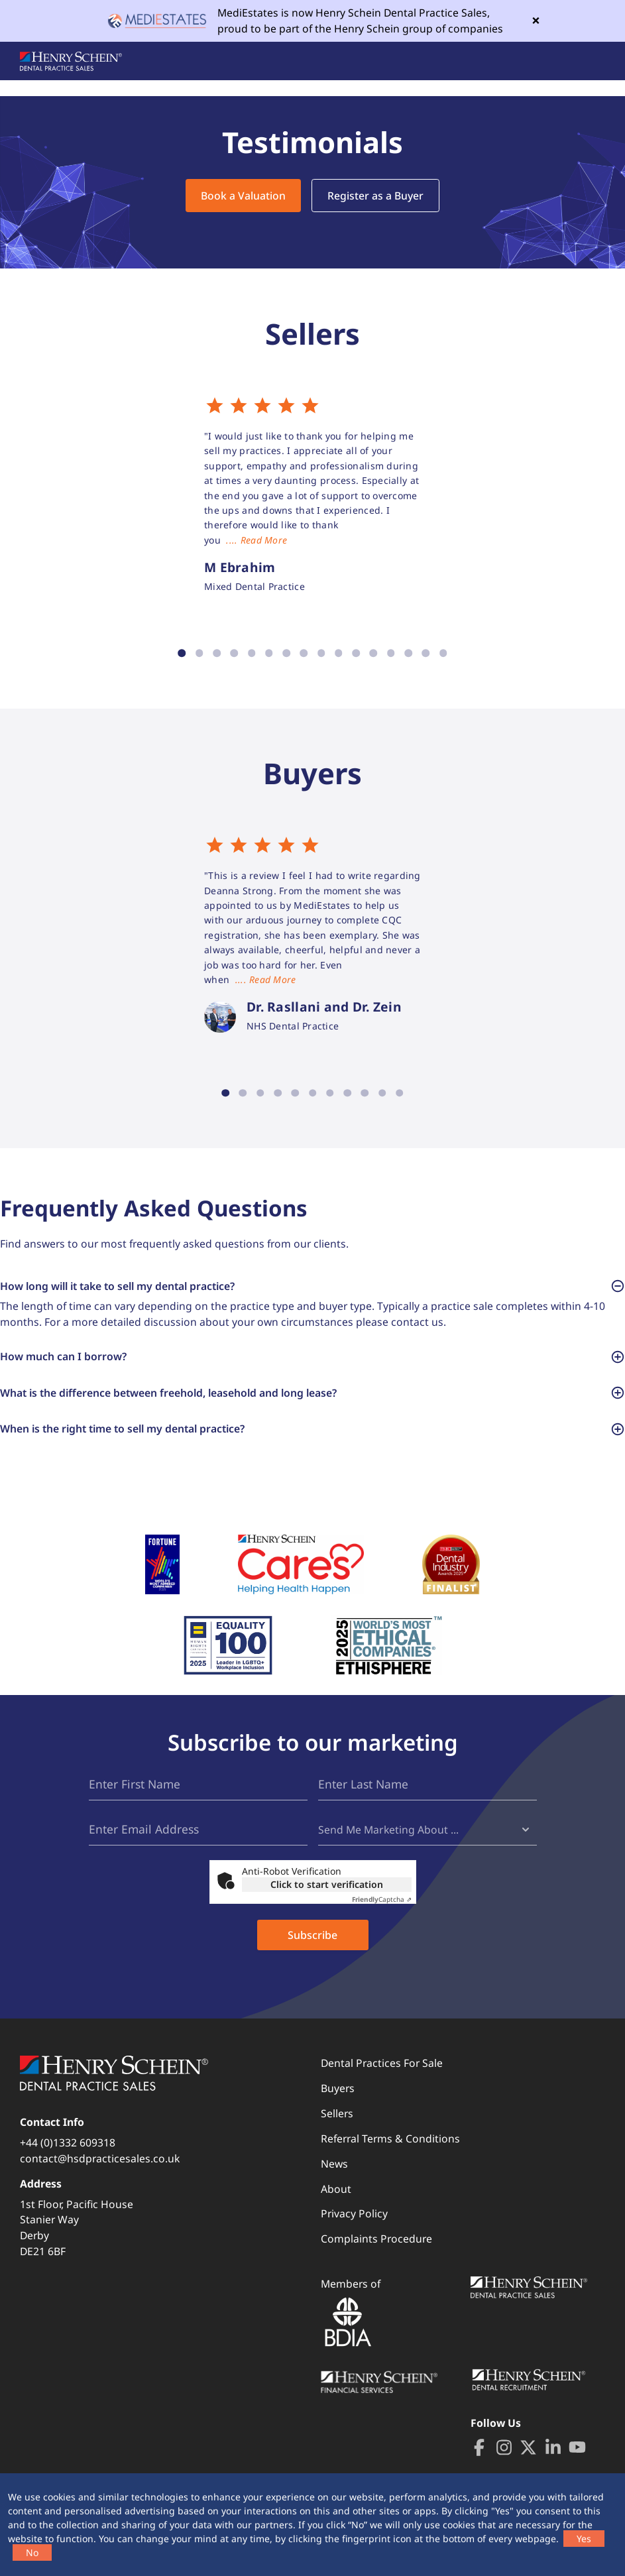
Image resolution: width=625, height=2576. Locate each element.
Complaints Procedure (376, 2258)
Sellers (337, 2132)
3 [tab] (216, 654)
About (336, 2207)
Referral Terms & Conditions (390, 2157)
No (32, 2552)
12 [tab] (373, 654)
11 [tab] (356, 654)
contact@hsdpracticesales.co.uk (100, 2177)
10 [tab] (338, 654)
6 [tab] (269, 654)
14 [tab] (408, 654)
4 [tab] (234, 654)
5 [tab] (251, 654)
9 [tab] (321, 654)
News (334, 2182)
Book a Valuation (243, 195)
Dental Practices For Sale (382, 2081)
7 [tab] (286, 654)
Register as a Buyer (375, 195)
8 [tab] (303, 654)
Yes (584, 2538)
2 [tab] (199, 654)
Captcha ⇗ (382, 1917)
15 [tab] (425, 654)
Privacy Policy (354, 2232)
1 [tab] (181, 654)
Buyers (338, 2106)
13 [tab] (391, 654)
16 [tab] (442, 654)
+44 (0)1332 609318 (67, 2161)
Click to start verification (326, 1903)
